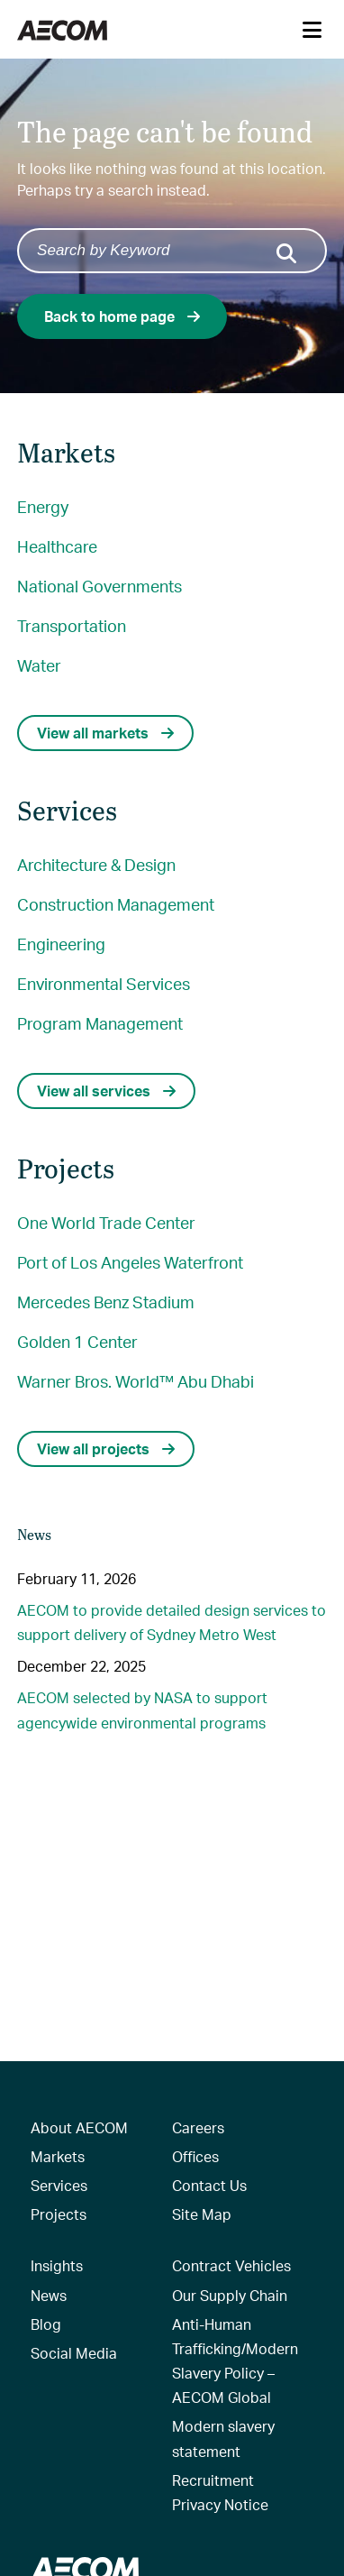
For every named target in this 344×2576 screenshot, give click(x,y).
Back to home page (122, 316)
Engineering (61, 943)
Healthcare (57, 546)
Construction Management (115, 904)
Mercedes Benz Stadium (106, 1301)
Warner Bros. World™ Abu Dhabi (135, 1381)
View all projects (106, 1448)
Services (59, 2185)
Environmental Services (103, 983)
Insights (57, 2265)
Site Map (201, 2214)
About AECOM (79, 2127)
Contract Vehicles (231, 2265)
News (49, 2295)
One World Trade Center (106, 1222)
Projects (58, 2214)
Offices (195, 2156)
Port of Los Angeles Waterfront (130, 1261)
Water (39, 665)
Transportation (71, 625)
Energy (42, 506)
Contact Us (209, 2185)
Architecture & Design (96, 864)
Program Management (100, 1023)
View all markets (105, 732)
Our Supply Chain (229, 2295)
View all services (106, 1090)
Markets (58, 2156)
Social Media (74, 2352)
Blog (46, 2324)
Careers (198, 2127)
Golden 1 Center (77, 1341)
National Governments (99, 585)
